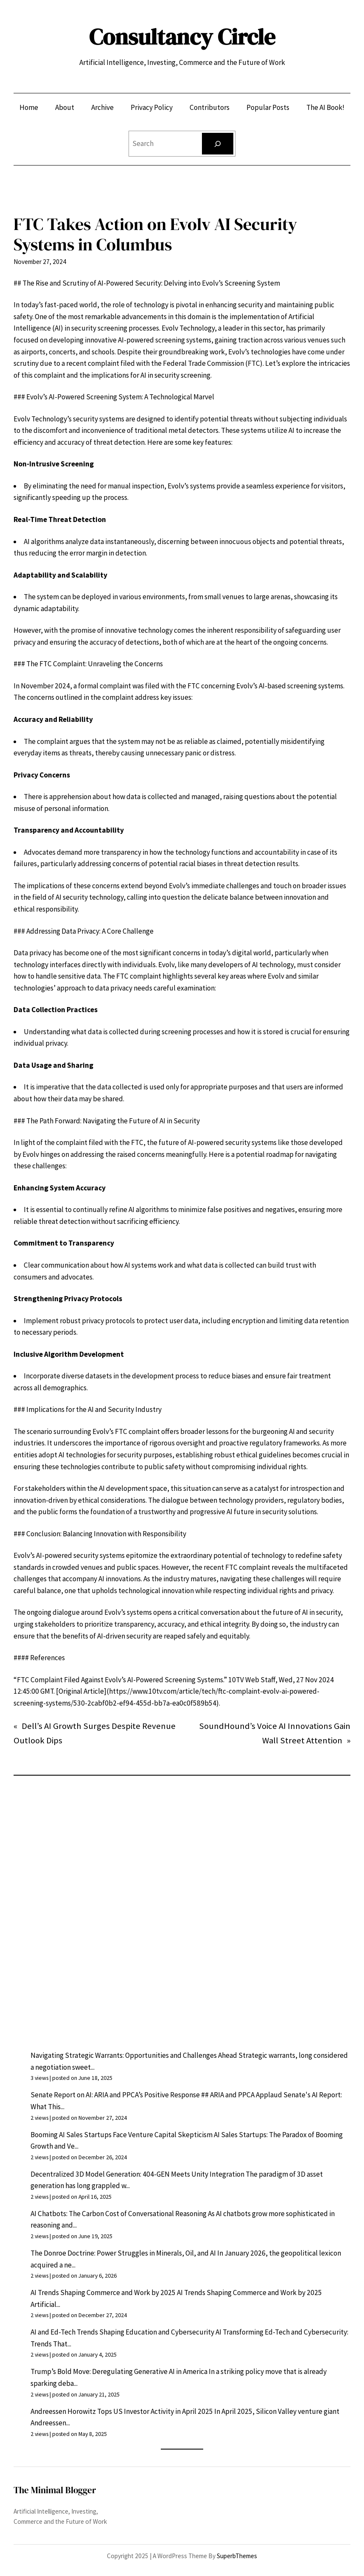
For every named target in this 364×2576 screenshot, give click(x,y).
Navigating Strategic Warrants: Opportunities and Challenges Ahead (134, 2055)
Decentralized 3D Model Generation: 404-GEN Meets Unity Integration (137, 2174)
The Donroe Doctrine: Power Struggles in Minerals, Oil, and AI (123, 2253)
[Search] (217, 143)
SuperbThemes (237, 2556)
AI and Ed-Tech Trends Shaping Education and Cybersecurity (122, 2332)
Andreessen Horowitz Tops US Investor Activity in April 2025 (122, 2411)
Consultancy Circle (182, 36)
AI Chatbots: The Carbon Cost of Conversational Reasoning (119, 2213)
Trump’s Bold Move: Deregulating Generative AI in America (119, 2371)
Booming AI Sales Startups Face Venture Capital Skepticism (122, 2134)
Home (29, 107)
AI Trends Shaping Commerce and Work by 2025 (103, 2292)
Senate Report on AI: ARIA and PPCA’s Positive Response (115, 2094)
